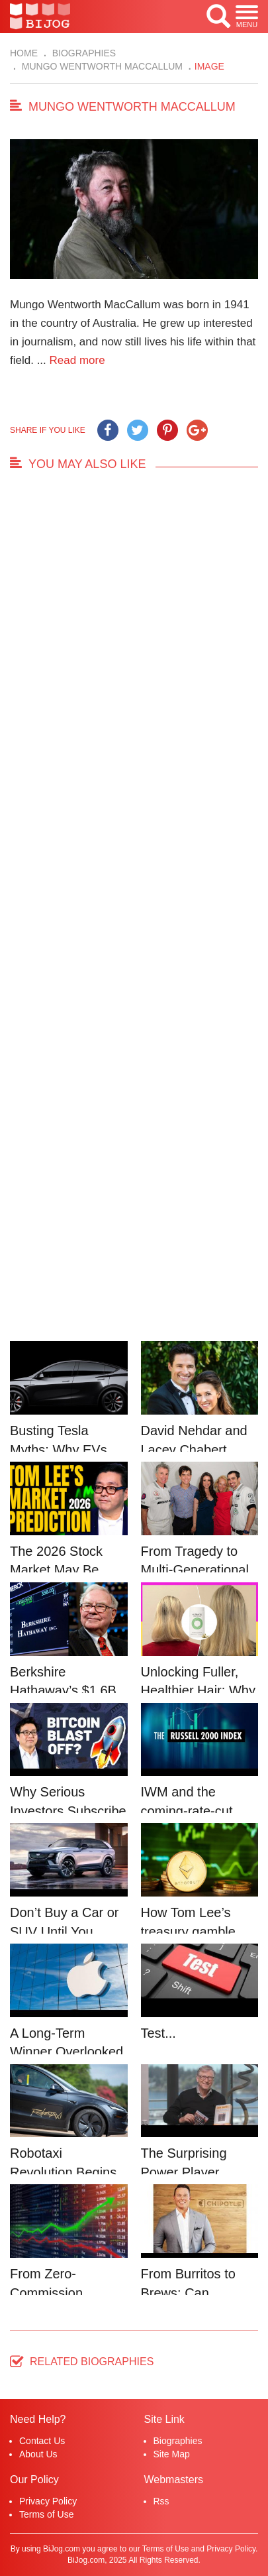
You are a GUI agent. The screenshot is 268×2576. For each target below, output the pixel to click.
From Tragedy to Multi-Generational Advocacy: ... (195, 1570)
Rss (161, 2501)
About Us (38, 2454)
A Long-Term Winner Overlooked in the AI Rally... (66, 2052)
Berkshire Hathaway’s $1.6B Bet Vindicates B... (64, 1691)
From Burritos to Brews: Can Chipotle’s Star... (189, 2292)
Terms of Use (46, 2514)
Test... (158, 2033)
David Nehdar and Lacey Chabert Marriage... (194, 1449)
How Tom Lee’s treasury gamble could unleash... (188, 1931)
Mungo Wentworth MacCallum (101, 66)
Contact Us (42, 2440)
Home (24, 53)
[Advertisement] (134, 913)
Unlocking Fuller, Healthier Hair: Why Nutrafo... (198, 1691)
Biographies (83, 53)
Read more (77, 360)
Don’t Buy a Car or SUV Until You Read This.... (64, 1931)
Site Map (172, 2454)
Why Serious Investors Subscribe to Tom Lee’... (68, 1811)
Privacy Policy (48, 2501)
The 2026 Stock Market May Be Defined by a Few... (66, 1570)
